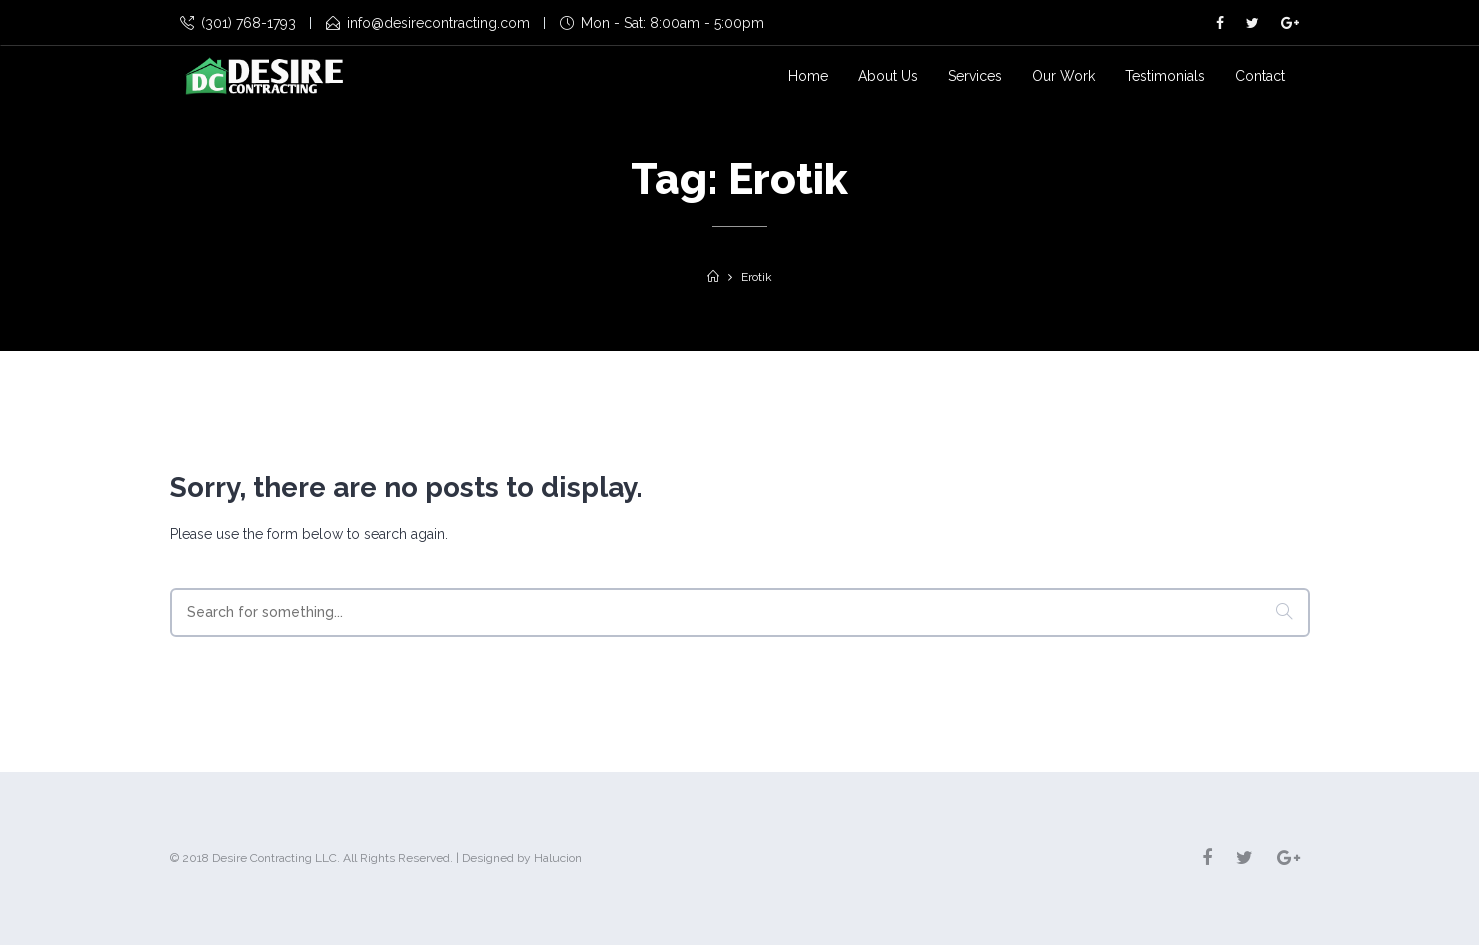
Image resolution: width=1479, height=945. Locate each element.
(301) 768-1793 (238, 23)
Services (975, 76)
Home (808, 76)
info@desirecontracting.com (428, 23)
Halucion (558, 858)
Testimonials (1165, 76)
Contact (1260, 76)
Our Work (1063, 76)
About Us (888, 76)
